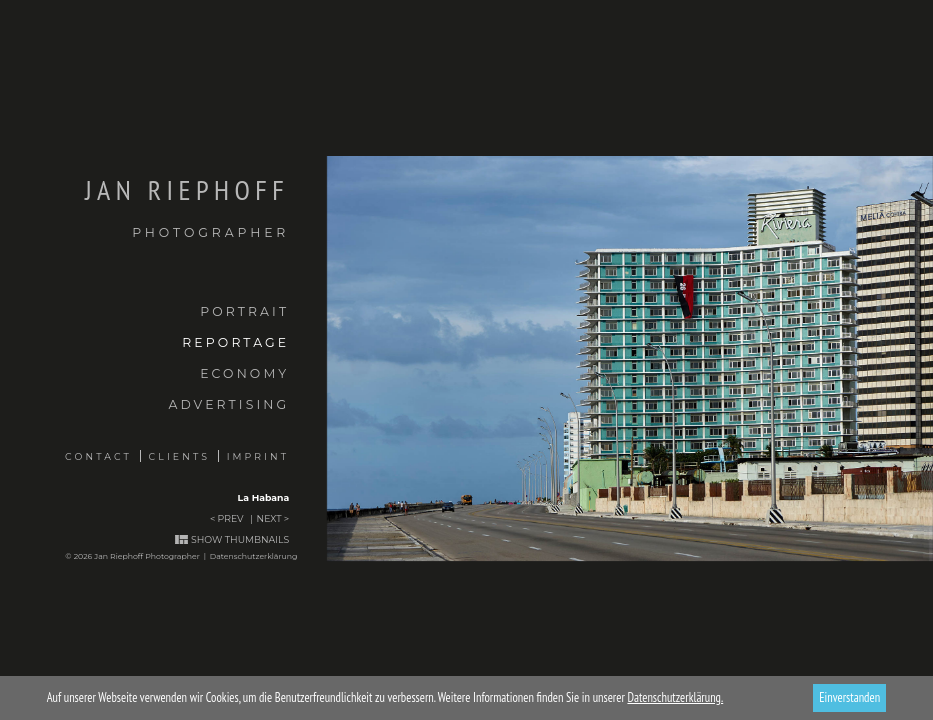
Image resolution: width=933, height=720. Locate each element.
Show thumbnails (240, 539)
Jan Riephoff (144, 208)
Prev (231, 518)
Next (269, 518)
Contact (98, 456)
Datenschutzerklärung (254, 556)
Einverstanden (849, 697)
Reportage (235, 342)
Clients (180, 456)
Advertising (228, 404)
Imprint (258, 456)
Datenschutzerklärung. (675, 697)
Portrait (244, 311)
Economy (244, 373)
